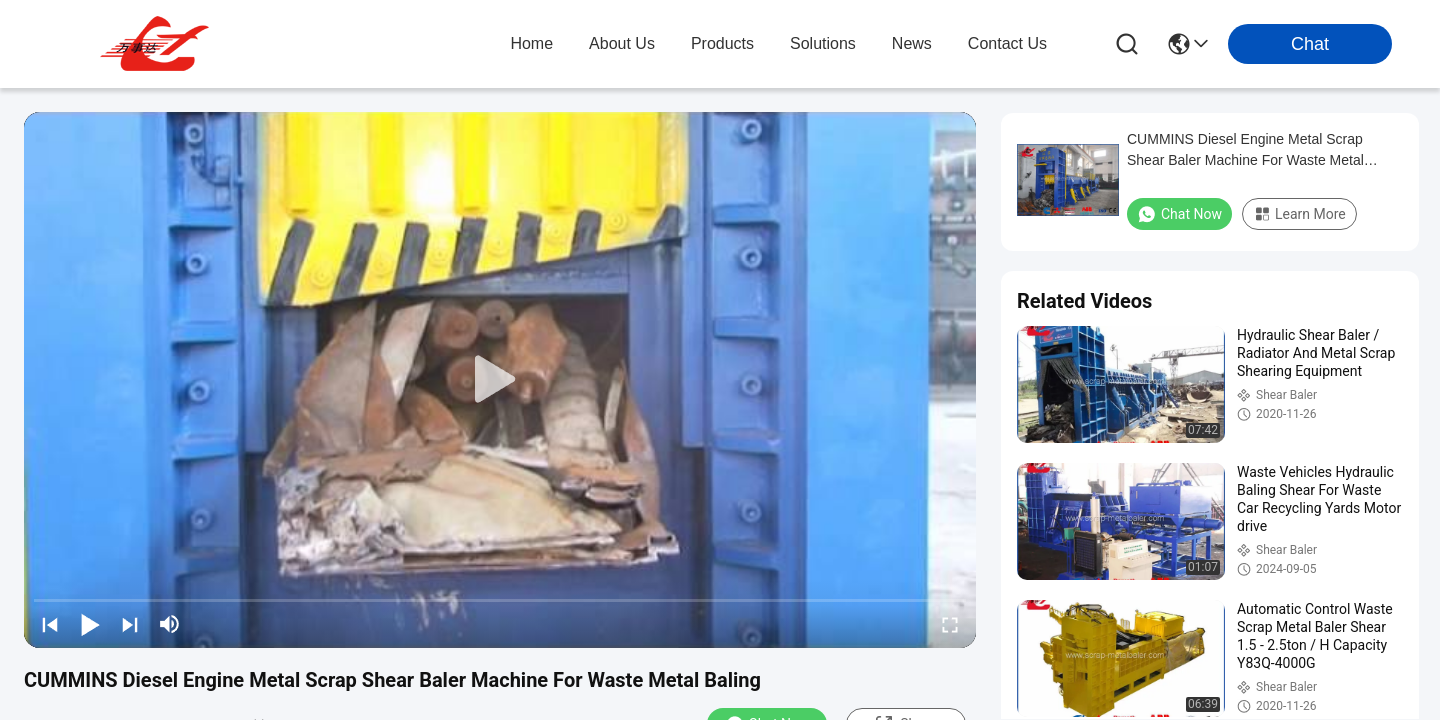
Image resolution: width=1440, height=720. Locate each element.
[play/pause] (90, 624)
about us (622, 43)
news (912, 43)
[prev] (50, 624)
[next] (130, 624)
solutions (823, 43)
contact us (1007, 43)
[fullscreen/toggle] (950, 624)
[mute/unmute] (170, 624)
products (722, 43)
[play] (500, 380)
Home (531, 43)
